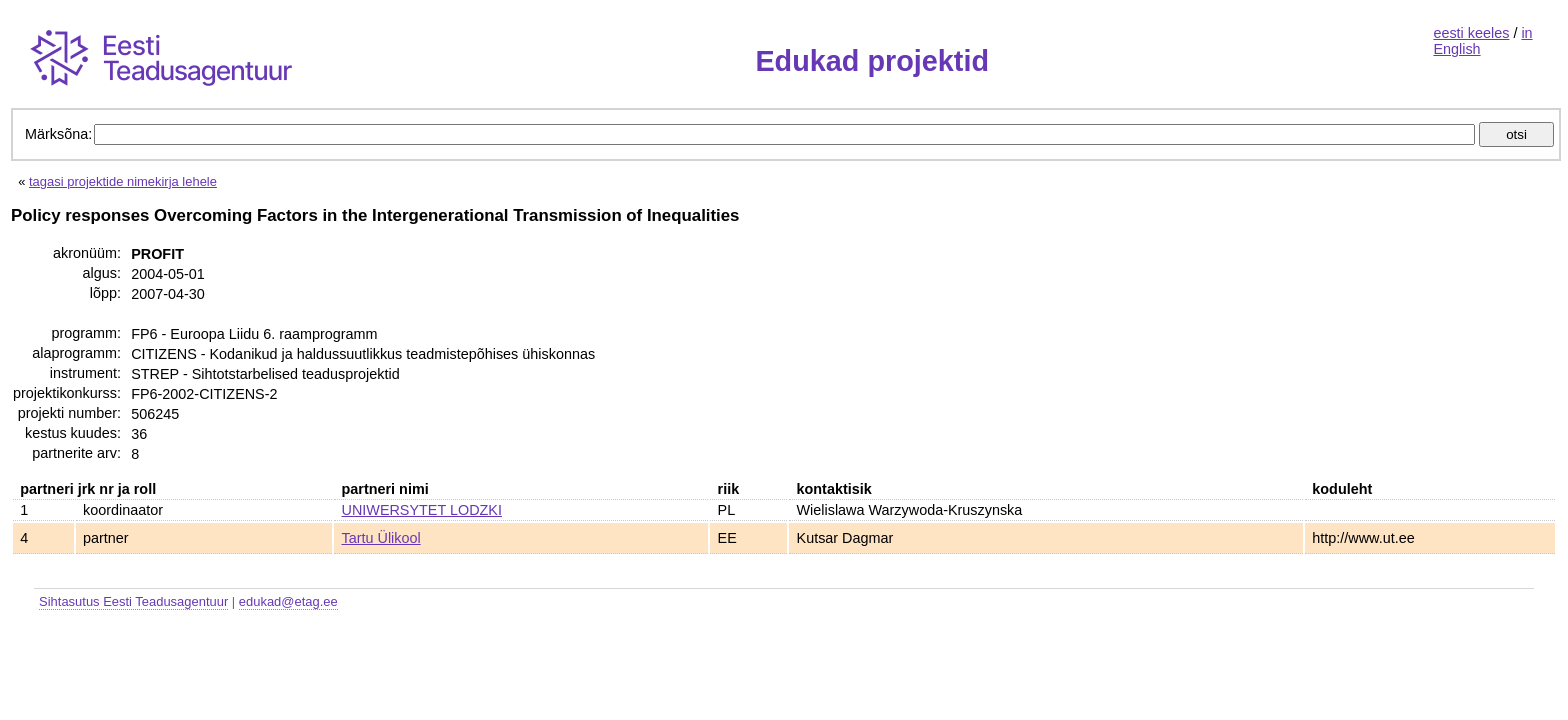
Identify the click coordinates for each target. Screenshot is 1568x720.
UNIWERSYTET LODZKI (422, 510)
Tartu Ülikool (381, 538)
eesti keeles (1471, 33)
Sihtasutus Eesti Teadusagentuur (133, 601)
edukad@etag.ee (288, 601)
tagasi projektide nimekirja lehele (123, 181)
